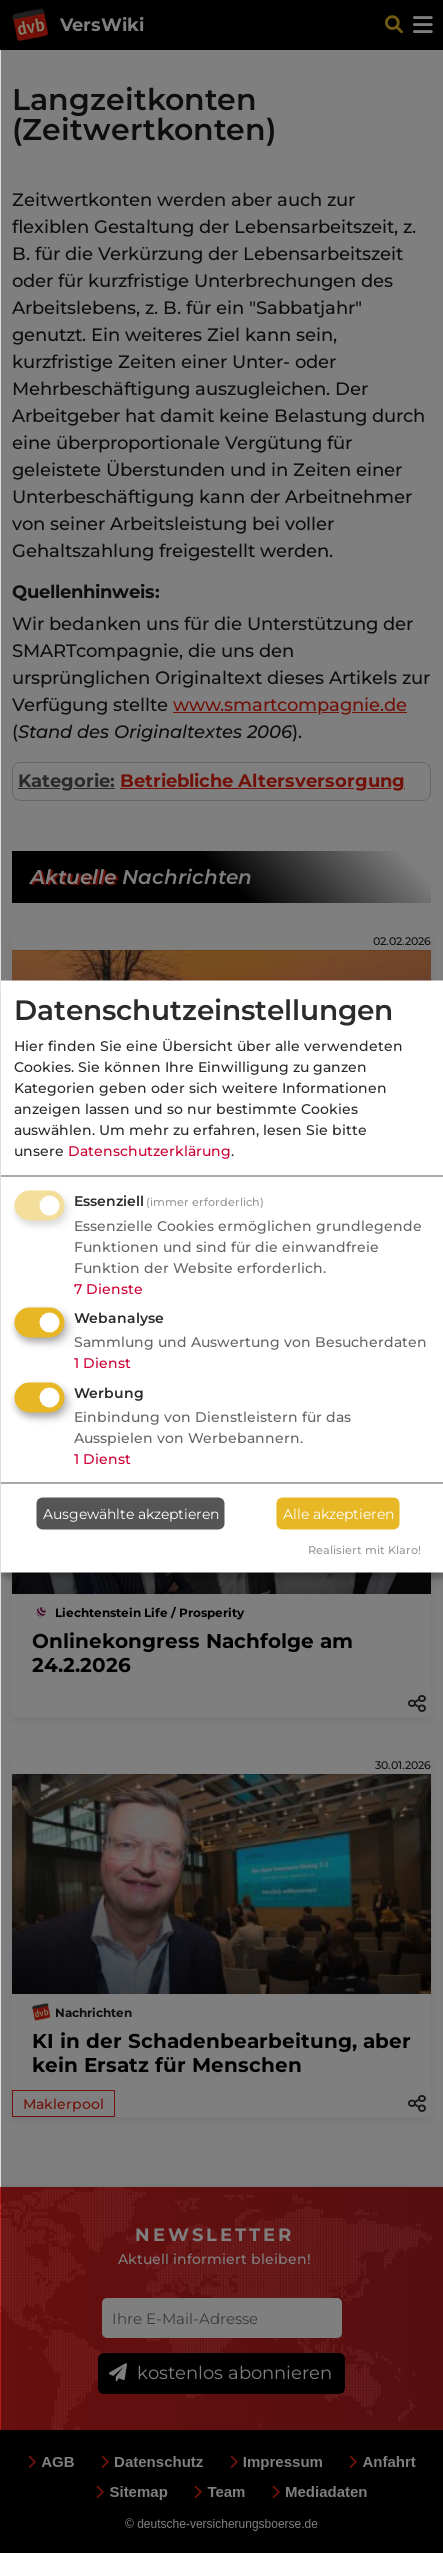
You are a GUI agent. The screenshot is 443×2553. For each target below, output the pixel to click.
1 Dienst (102, 1363)
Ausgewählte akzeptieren (131, 1513)
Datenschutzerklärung (149, 1150)
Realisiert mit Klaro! (364, 1550)
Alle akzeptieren (338, 1513)
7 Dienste (108, 1288)
